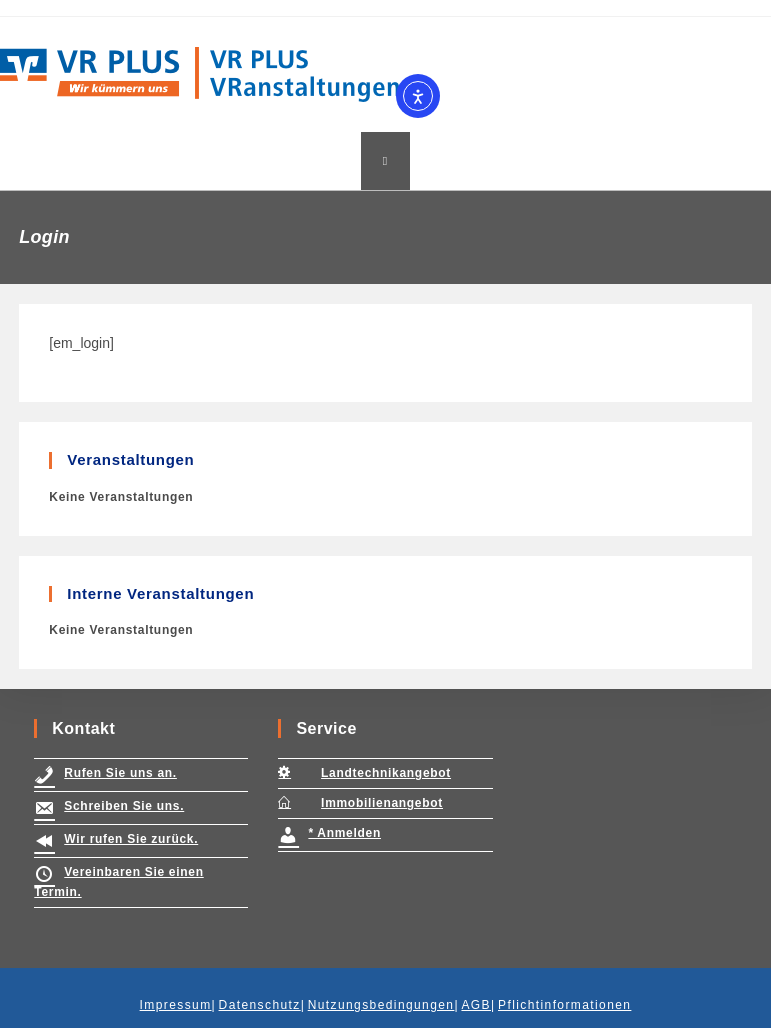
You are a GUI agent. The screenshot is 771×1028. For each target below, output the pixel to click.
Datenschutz (260, 1005)
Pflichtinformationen (564, 1005)
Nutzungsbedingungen (381, 1005)
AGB (476, 1005)
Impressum (176, 1005)
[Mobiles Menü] (385, 161)
